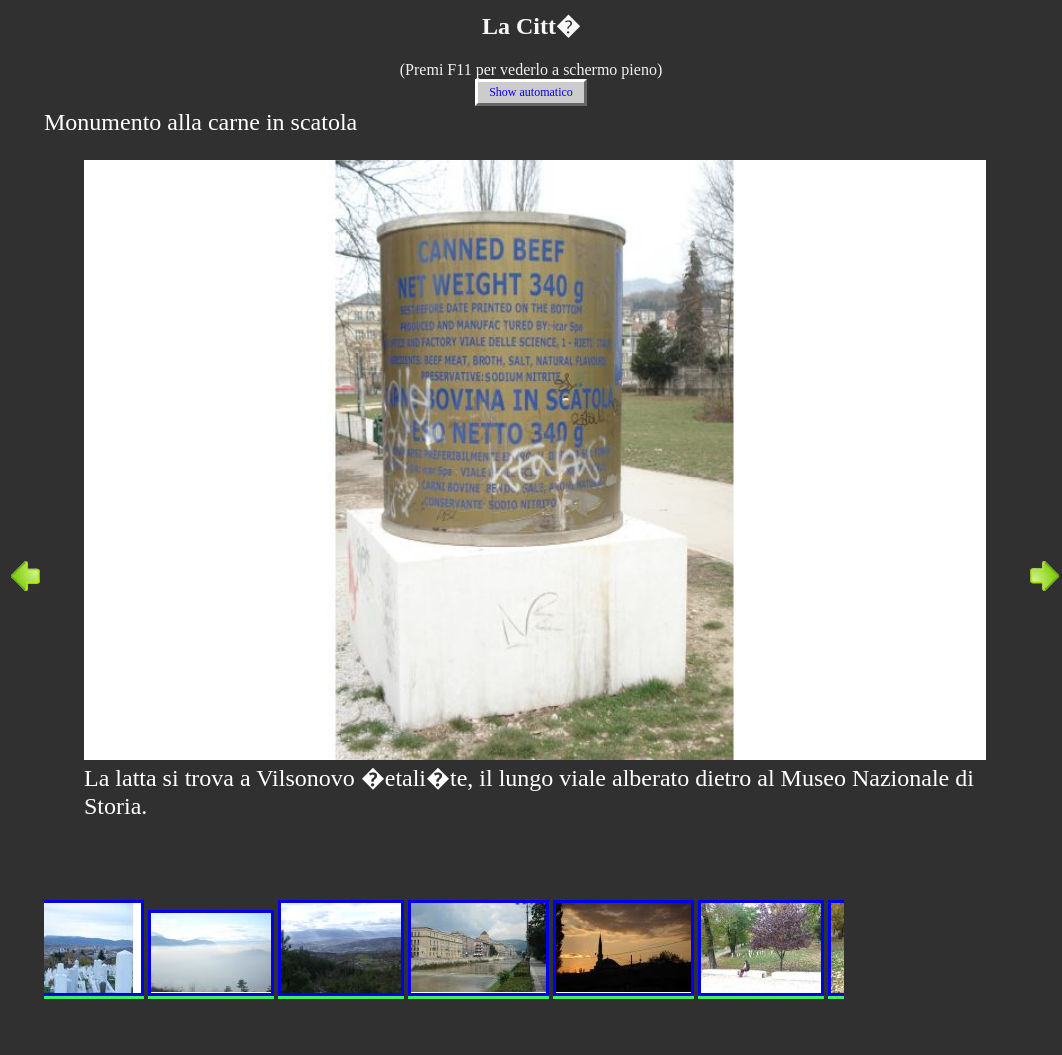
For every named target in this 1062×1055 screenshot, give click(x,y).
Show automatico (531, 92)
